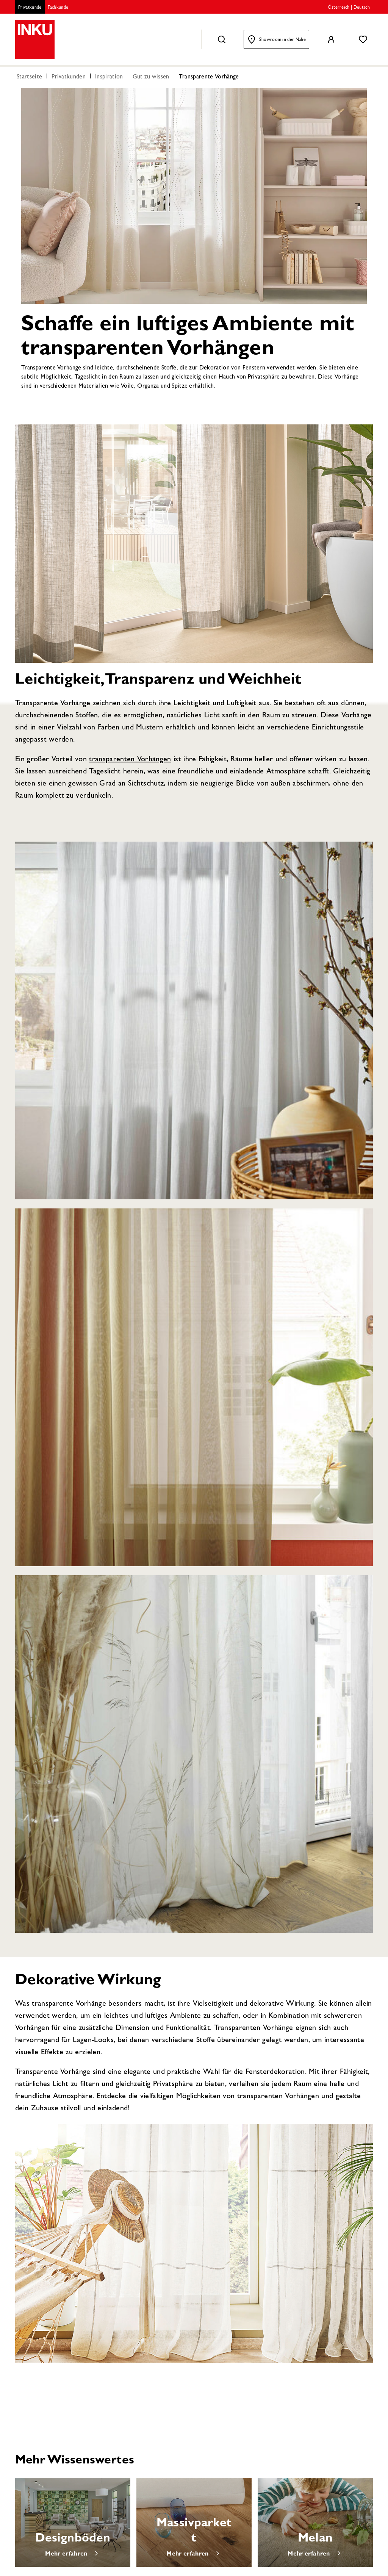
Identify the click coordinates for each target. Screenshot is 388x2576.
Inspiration (109, 77)
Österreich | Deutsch (349, 8)
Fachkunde (58, 8)
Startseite (29, 77)
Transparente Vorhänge (209, 77)
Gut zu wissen (151, 77)
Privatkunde (30, 8)
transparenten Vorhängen (130, 760)
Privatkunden (69, 77)
